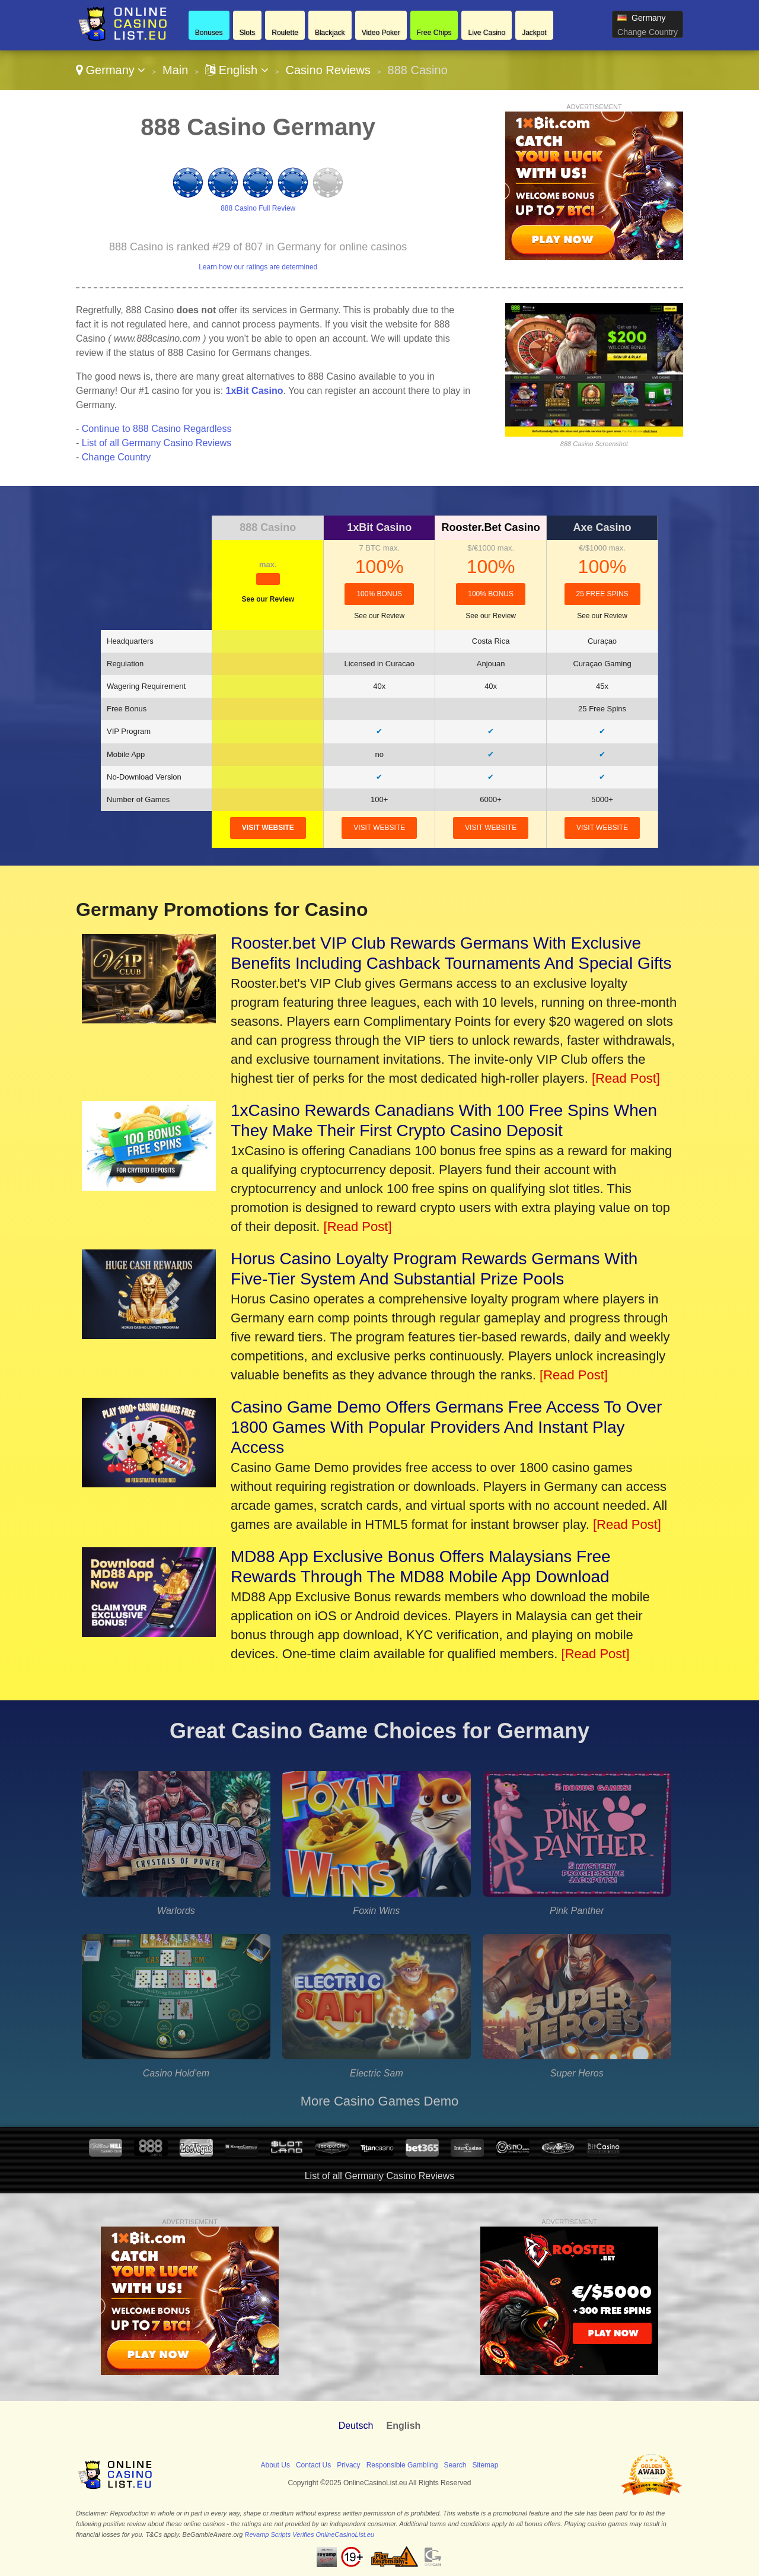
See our (267, 599)
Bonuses (209, 32)
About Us (275, 2465)
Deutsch (356, 2426)
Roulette (285, 32)
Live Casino (486, 32)
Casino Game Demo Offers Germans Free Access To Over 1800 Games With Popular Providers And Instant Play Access (446, 1427)
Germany (110, 70)
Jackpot (534, 32)
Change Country (647, 32)
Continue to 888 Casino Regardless (157, 429)
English (237, 70)
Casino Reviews (328, 70)
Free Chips (434, 32)
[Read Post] (626, 1078)
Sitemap (485, 2465)
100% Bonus (379, 594)
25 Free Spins (602, 594)
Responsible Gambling (402, 2465)
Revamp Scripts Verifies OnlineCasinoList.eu (309, 2534)
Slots (248, 32)
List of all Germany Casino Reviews (157, 443)
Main (175, 70)
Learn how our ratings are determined (258, 267)
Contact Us (313, 2465)
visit (268, 827)
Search (455, 2465)
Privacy (348, 2465)
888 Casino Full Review (258, 208)
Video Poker (381, 32)
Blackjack (330, 32)
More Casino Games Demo (380, 2101)
